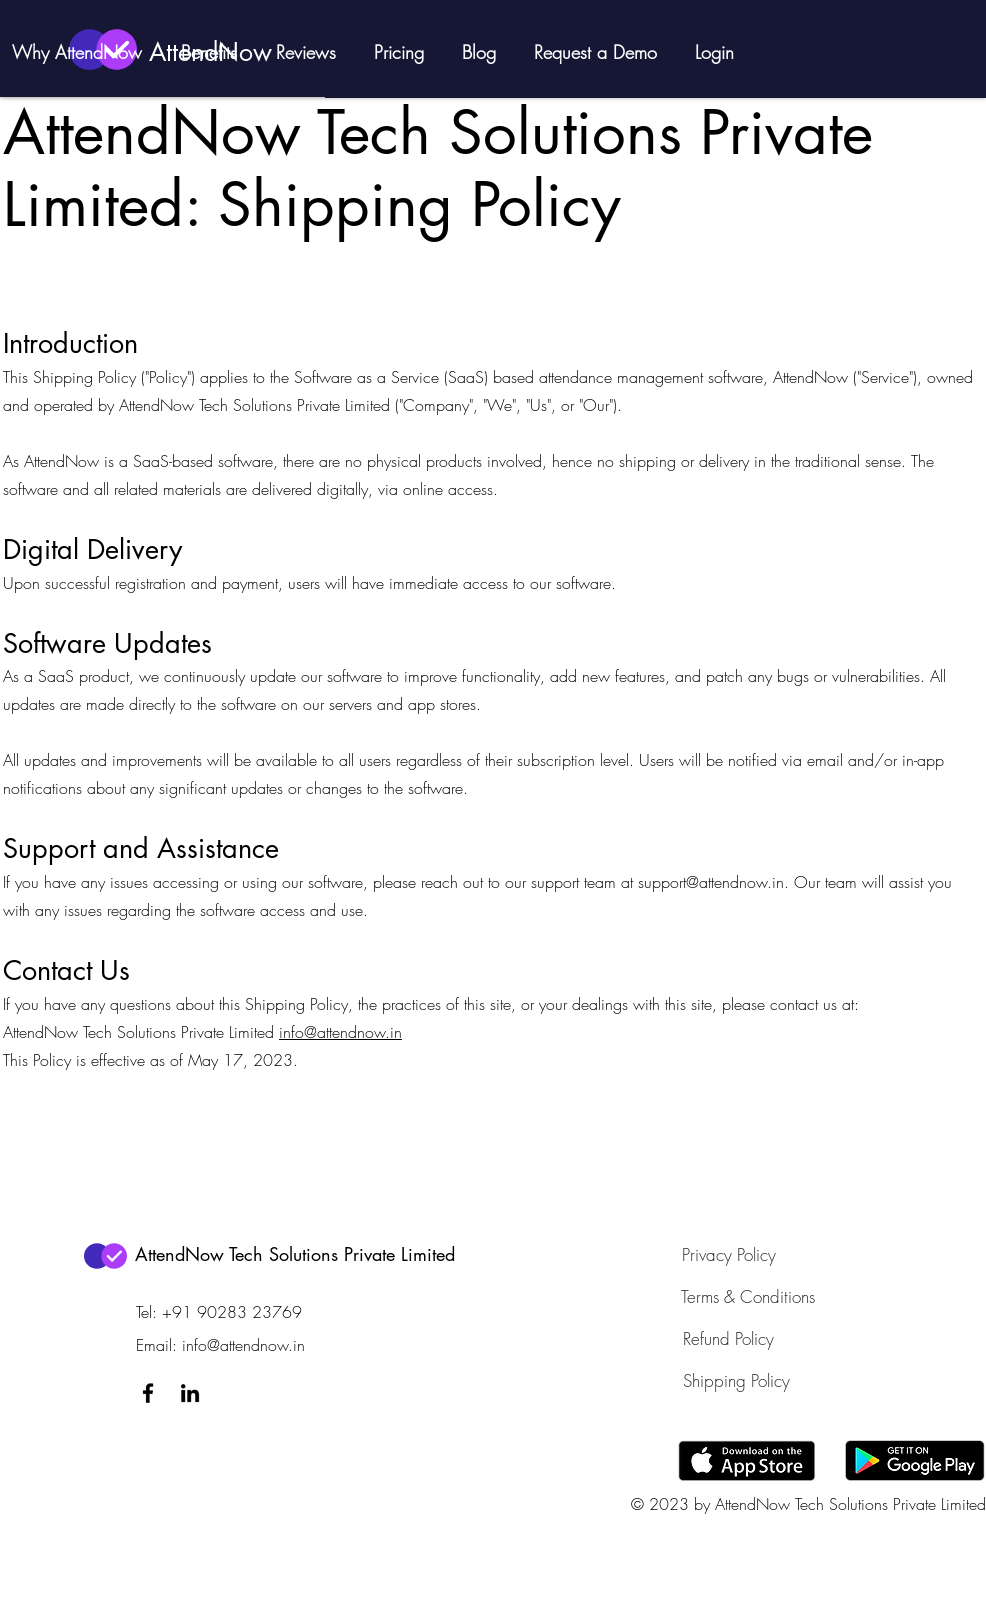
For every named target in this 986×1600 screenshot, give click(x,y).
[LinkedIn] (190, 1393)
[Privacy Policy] (729, 1255)
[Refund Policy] (729, 1339)
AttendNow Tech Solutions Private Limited (295, 1254)
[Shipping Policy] (737, 1381)
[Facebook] (148, 1393)
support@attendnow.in (711, 882)
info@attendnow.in (340, 1032)
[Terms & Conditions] (748, 1297)
